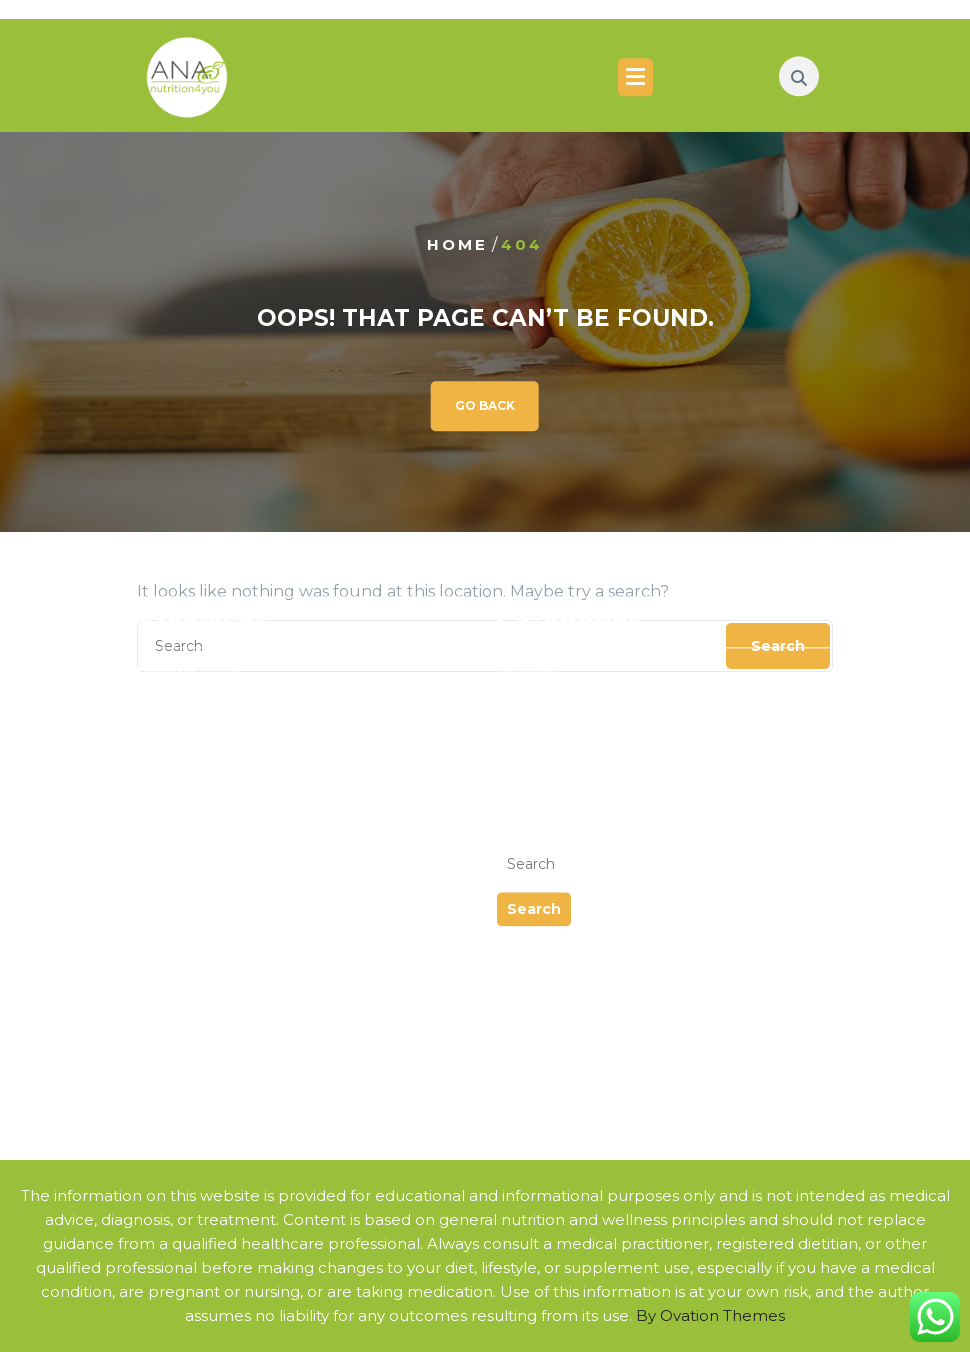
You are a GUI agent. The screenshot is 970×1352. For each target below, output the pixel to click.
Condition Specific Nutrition (247, 821)
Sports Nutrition (201, 845)
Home (457, 244)
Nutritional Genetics (217, 797)
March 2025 (184, 631)
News (519, 679)
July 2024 (176, 655)
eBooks (526, 607)
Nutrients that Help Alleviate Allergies (289, 917)
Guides (525, 655)
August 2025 (189, 607)
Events (524, 631)
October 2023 (193, 703)
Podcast (529, 703)
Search (534, 849)
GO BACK (485, 405)
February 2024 (197, 679)
